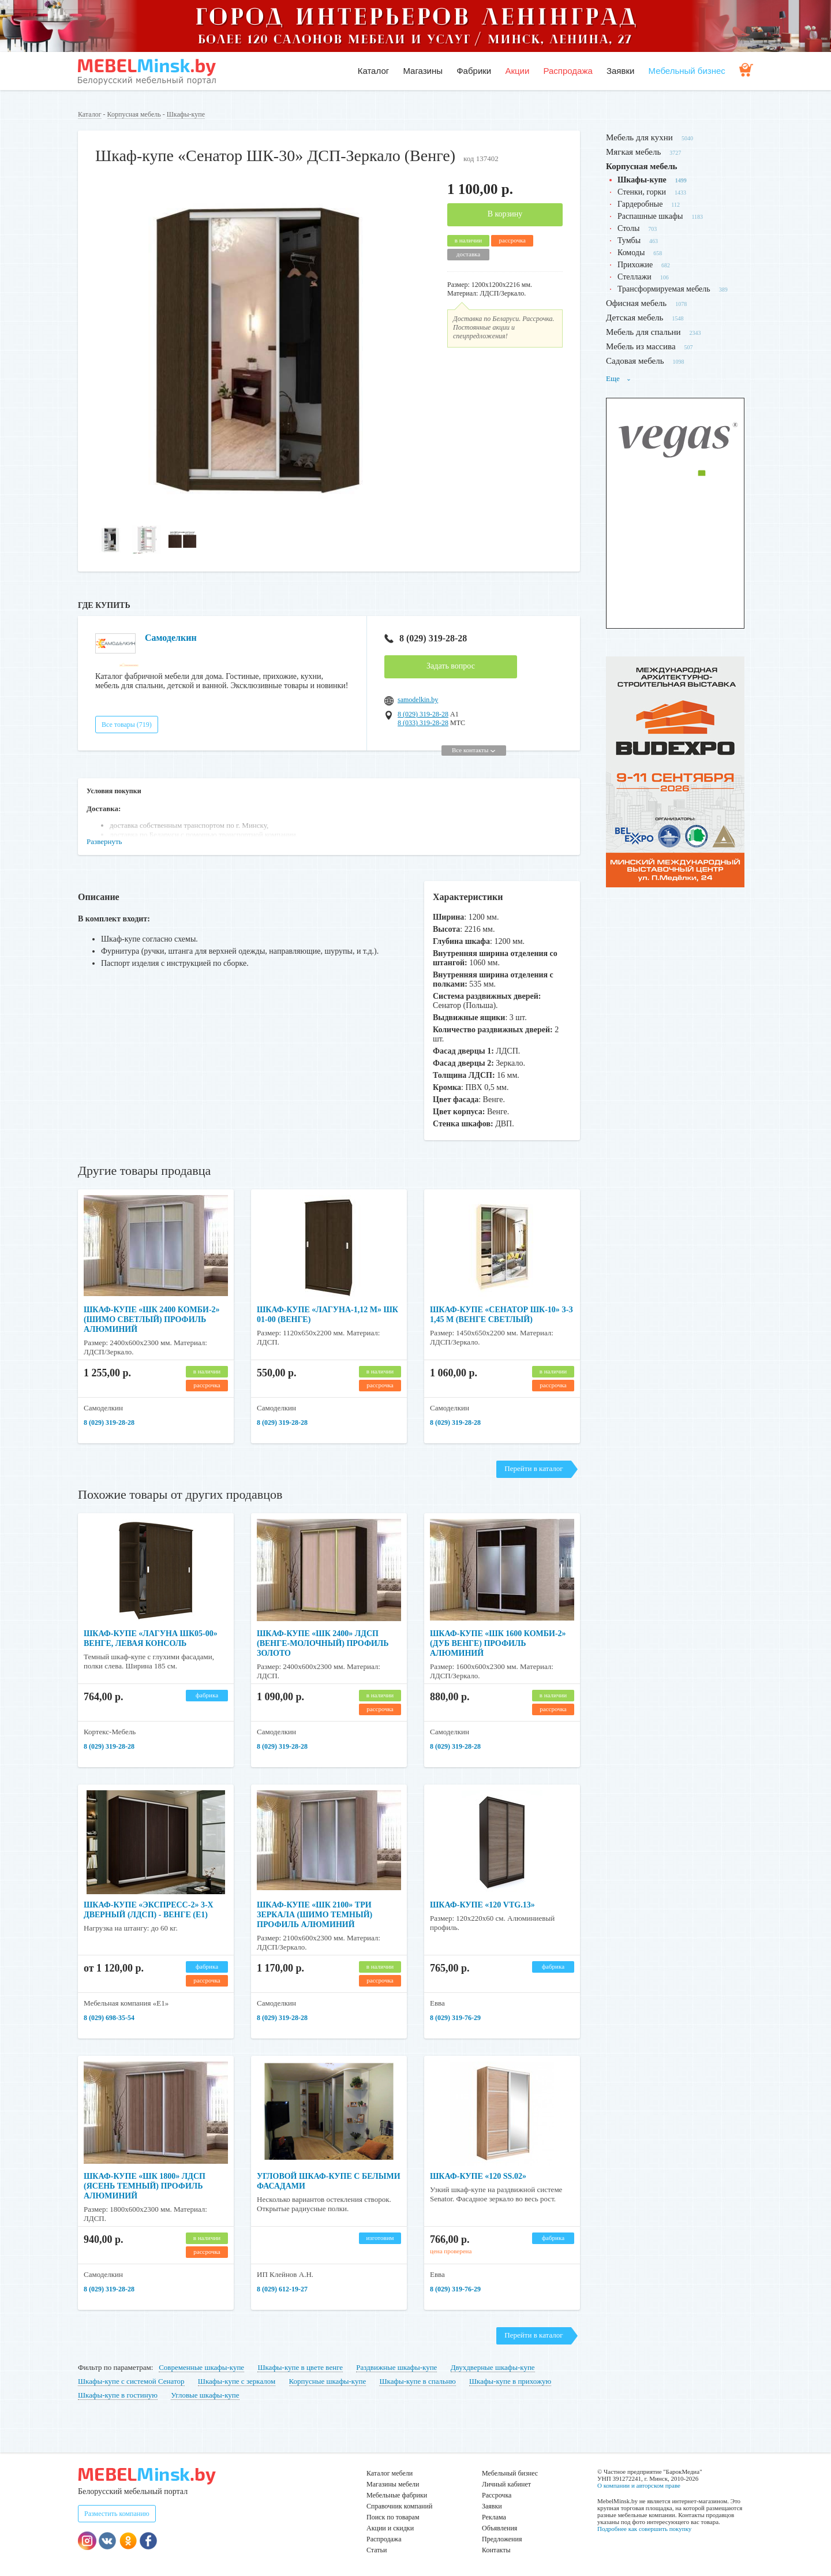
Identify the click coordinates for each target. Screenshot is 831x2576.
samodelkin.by (418, 700)
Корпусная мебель (134, 114)
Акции (517, 71)
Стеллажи (634, 276)
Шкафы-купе (186, 114)
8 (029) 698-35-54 (109, 2018)
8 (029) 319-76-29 (455, 2018)
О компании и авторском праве (638, 2485)
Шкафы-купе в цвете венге (300, 2367)
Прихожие (635, 264)
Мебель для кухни (639, 137)
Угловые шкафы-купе (205, 2395)
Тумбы (629, 240)
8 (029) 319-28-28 (425, 638)
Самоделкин (171, 638)
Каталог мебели (389, 2473)
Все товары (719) (127, 724)
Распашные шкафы (650, 216)
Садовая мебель (635, 360)
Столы (628, 228)
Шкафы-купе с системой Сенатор (131, 2381)
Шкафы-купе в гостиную (118, 2395)
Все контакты (473, 749)
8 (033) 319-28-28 (423, 723)
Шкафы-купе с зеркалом (237, 2381)
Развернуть (104, 841)
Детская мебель (634, 317)
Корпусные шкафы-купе (327, 2381)
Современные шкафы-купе (201, 2367)
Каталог (374, 71)
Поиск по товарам (393, 2517)
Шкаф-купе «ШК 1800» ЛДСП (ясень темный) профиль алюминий (144, 2186)
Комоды (631, 252)
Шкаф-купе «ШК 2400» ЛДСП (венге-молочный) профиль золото (323, 1643)
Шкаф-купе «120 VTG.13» (482, 1905)
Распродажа (567, 71)
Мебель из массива (641, 346)
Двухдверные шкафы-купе (493, 2367)
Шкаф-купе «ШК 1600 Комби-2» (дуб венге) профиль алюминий (498, 1643)
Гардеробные (639, 204)
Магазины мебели (393, 2484)
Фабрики (473, 71)
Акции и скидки (390, 2528)
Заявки (620, 71)
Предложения (502, 2539)
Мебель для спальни (643, 332)
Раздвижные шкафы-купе (396, 2367)
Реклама (494, 2517)
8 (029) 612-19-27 (282, 2289)
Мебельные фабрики (396, 2495)
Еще (618, 378)
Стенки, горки (641, 192)
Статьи (376, 2550)
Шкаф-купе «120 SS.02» (478, 2176)
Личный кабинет (506, 2484)
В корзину (505, 214)
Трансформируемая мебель (663, 289)
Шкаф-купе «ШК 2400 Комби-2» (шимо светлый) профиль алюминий (152, 1319)
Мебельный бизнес (687, 71)
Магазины (423, 71)
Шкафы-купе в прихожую (510, 2381)
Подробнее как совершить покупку (644, 2528)
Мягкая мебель (633, 151)
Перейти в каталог (533, 1468)
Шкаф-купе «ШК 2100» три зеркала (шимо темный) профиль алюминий (314, 1915)
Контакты (496, 2550)
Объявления (499, 2528)
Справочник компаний (399, 2506)
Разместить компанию (116, 2514)
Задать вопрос (450, 666)
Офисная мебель (636, 303)
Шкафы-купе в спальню (417, 2381)
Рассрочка (496, 2495)
